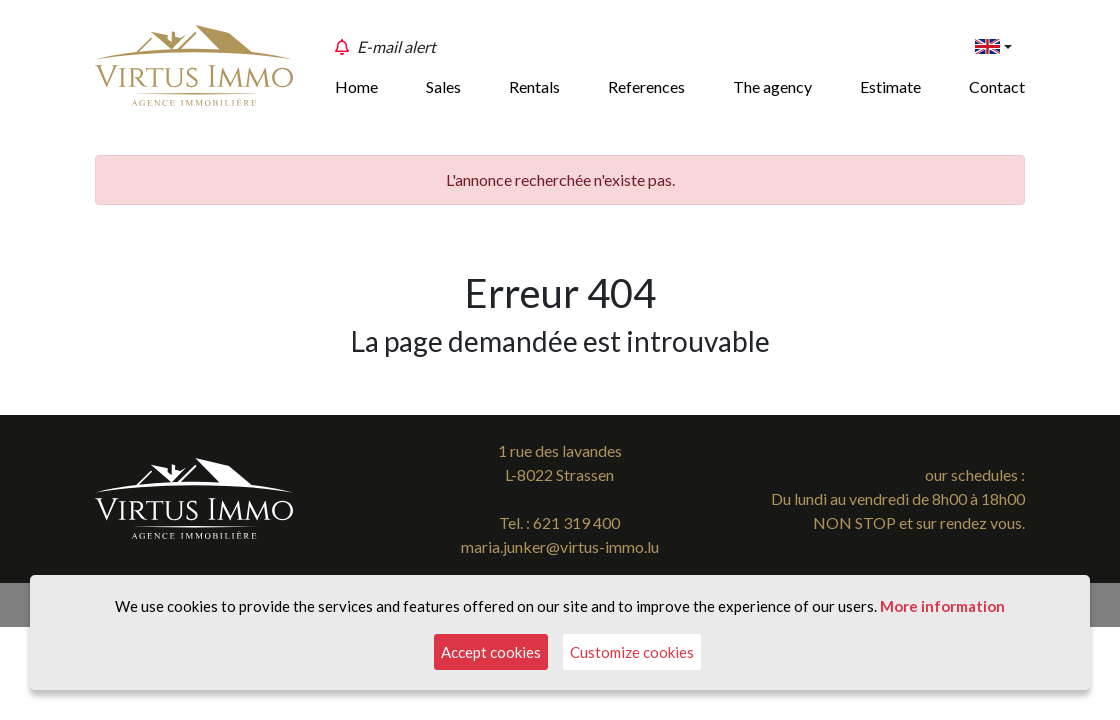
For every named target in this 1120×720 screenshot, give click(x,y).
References (646, 86)
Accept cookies (491, 652)
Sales (443, 86)
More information (942, 606)
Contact (997, 86)
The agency (772, 86)
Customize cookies (632, 652)
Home (356, 86)
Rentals (534, 86)
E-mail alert (396, 46)
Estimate (890, 86)
